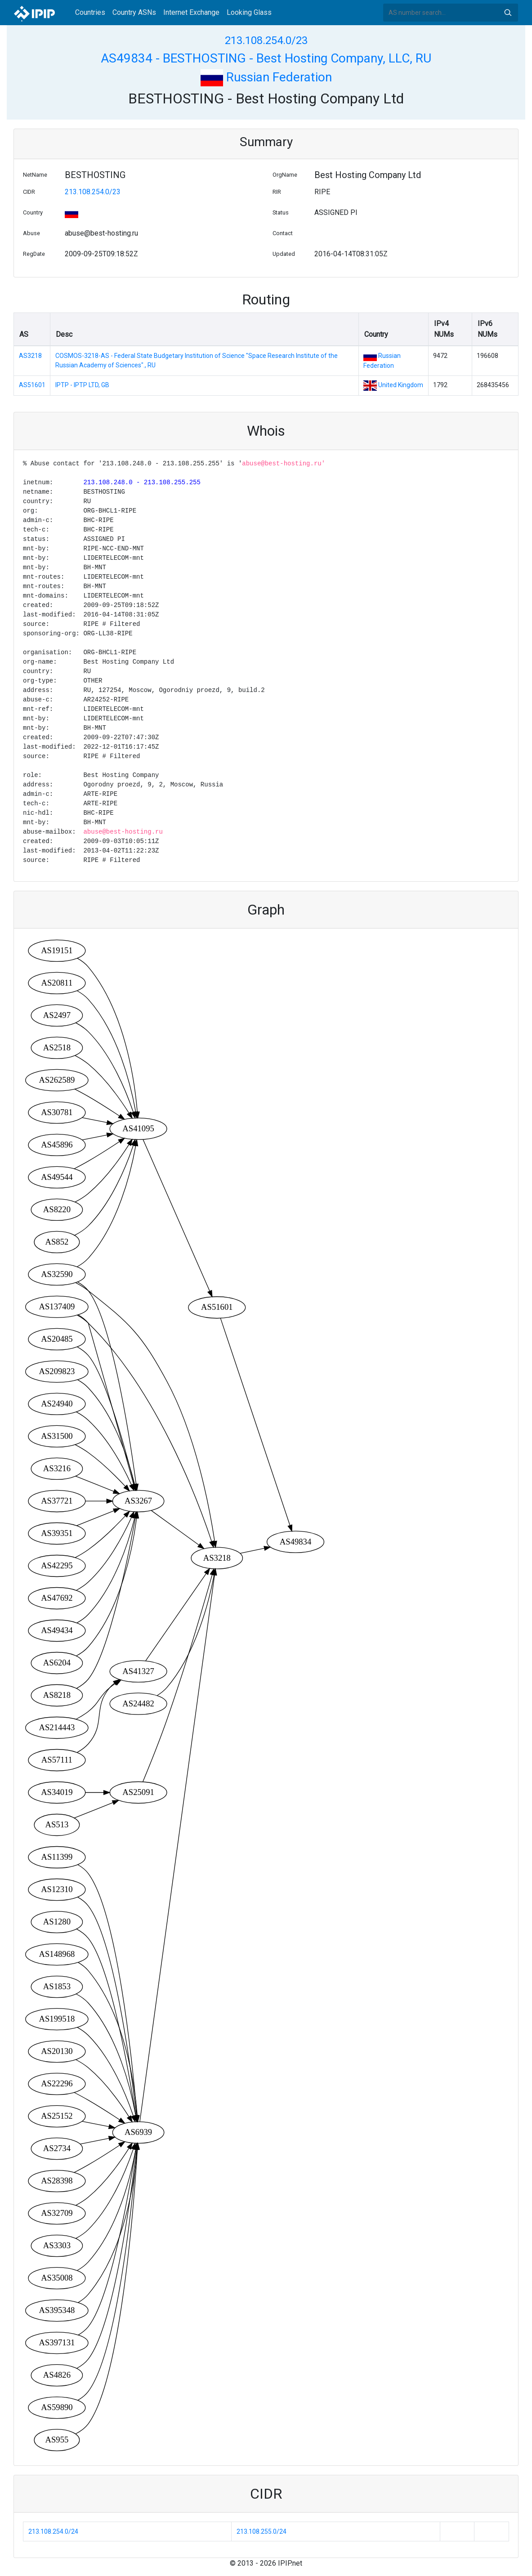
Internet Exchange (191, 12)
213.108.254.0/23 (266, 40)
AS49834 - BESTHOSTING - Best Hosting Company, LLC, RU (266, 58)
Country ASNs (134, 12)
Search (508, 13)
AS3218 (30, 355)
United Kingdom (400, 384)
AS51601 (32, 384)
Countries (90, 12)
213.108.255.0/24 (261, 2531)
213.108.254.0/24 (53, 2531)
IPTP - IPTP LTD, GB (82, 384)
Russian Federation (266, 77)
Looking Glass (249, 12)
